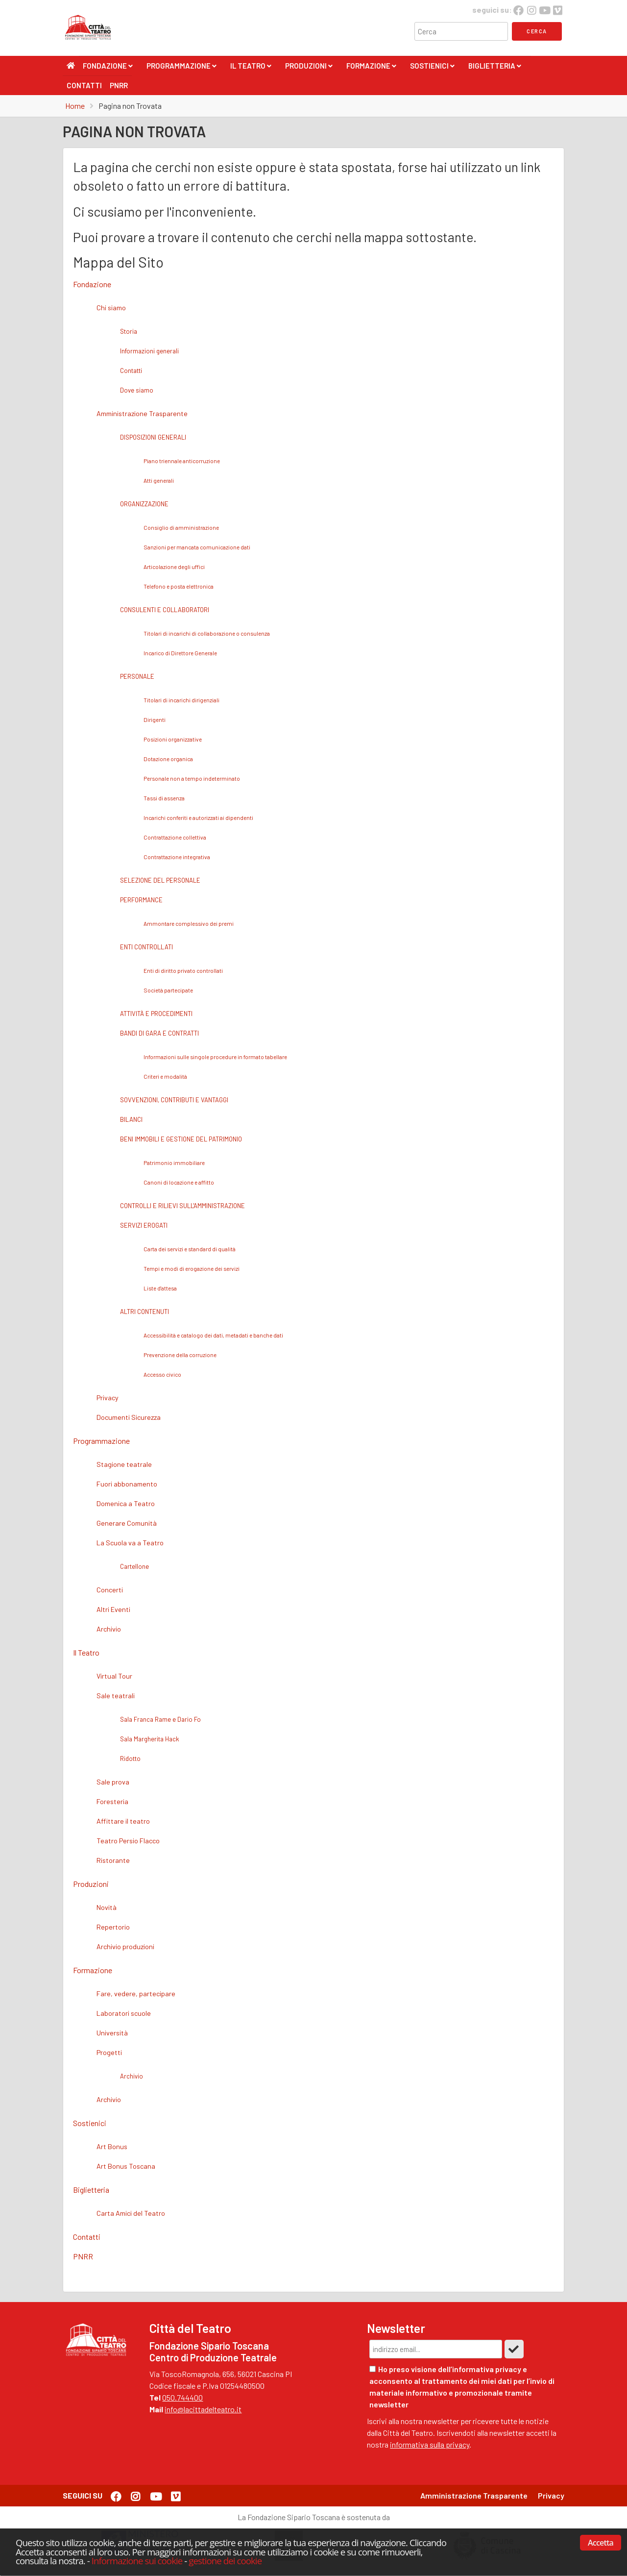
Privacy (551, 2495)
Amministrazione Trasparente (474, 2495)
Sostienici (432, 68)
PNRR (119, 85)
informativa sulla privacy (429, 2444)
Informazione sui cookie (137, 2560)
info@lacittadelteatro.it (203, 2409)
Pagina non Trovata (130, 105)
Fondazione (108, 68)
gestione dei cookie (225, 2560)
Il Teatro (250, 68)
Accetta (600, 2542)
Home (75, 105)
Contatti (84, 85)
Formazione (371, 68)
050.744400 (182, 2397)
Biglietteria (494, 68)
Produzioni (309, 68)
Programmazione (181, 68)
